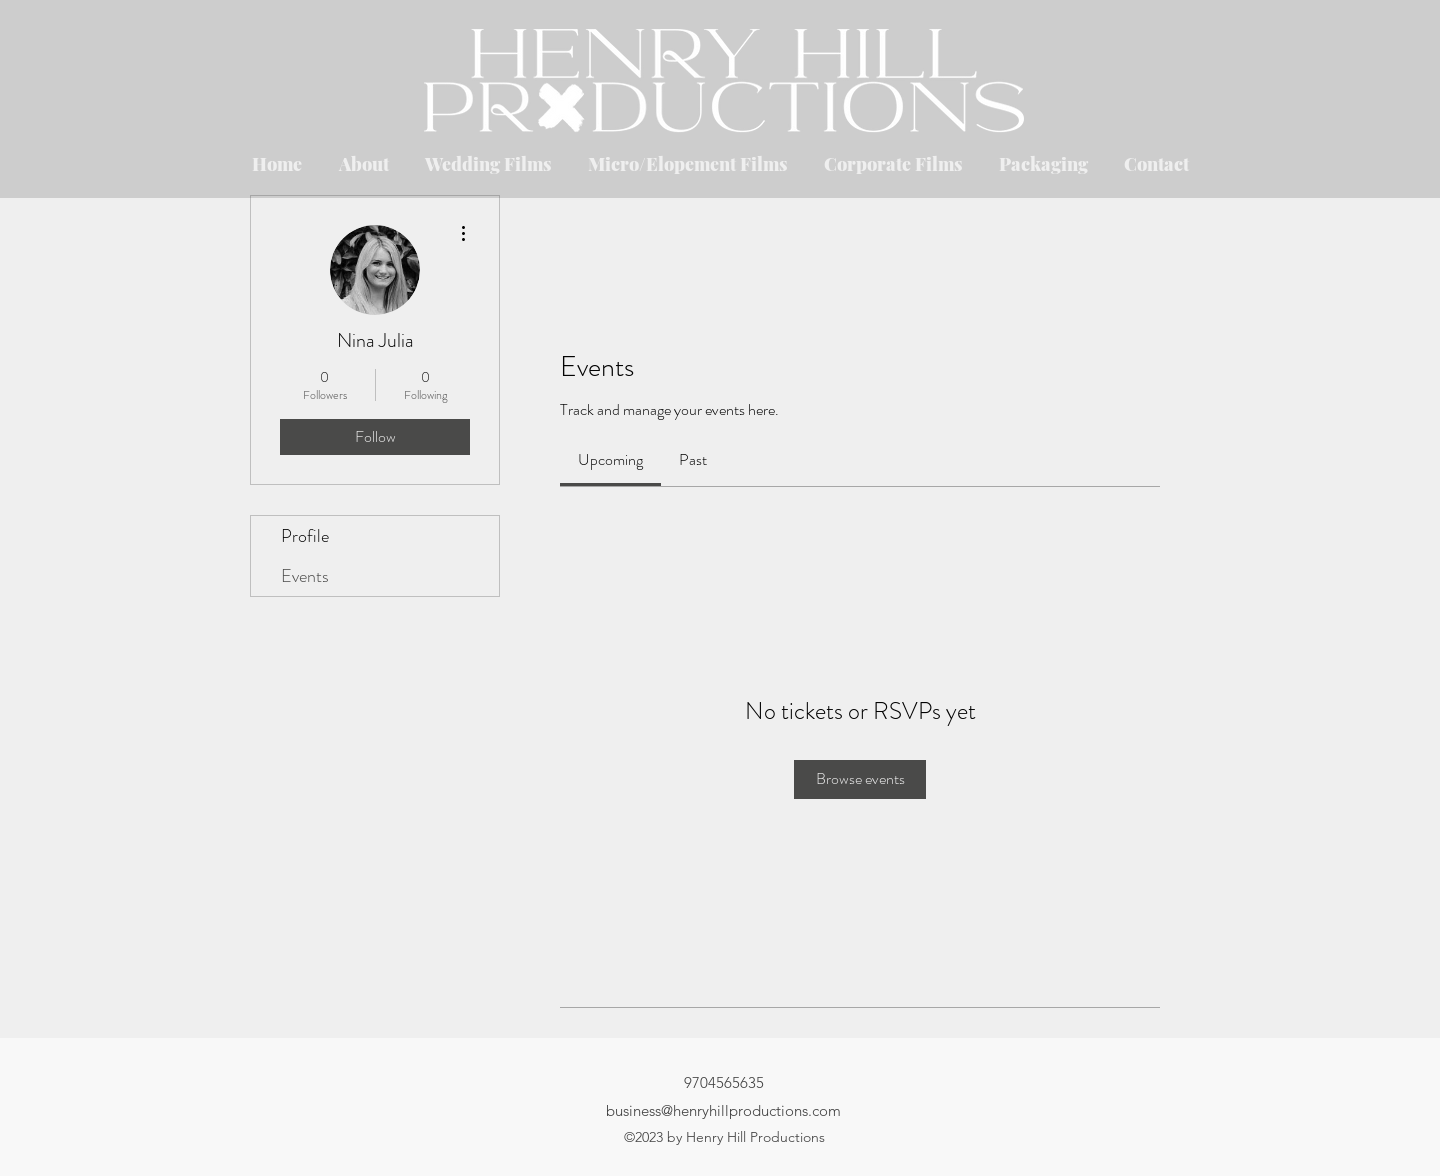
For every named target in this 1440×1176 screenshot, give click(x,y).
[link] (610, 459)
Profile (305, 536)
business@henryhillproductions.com (723, 1110)
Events (305, 576)
